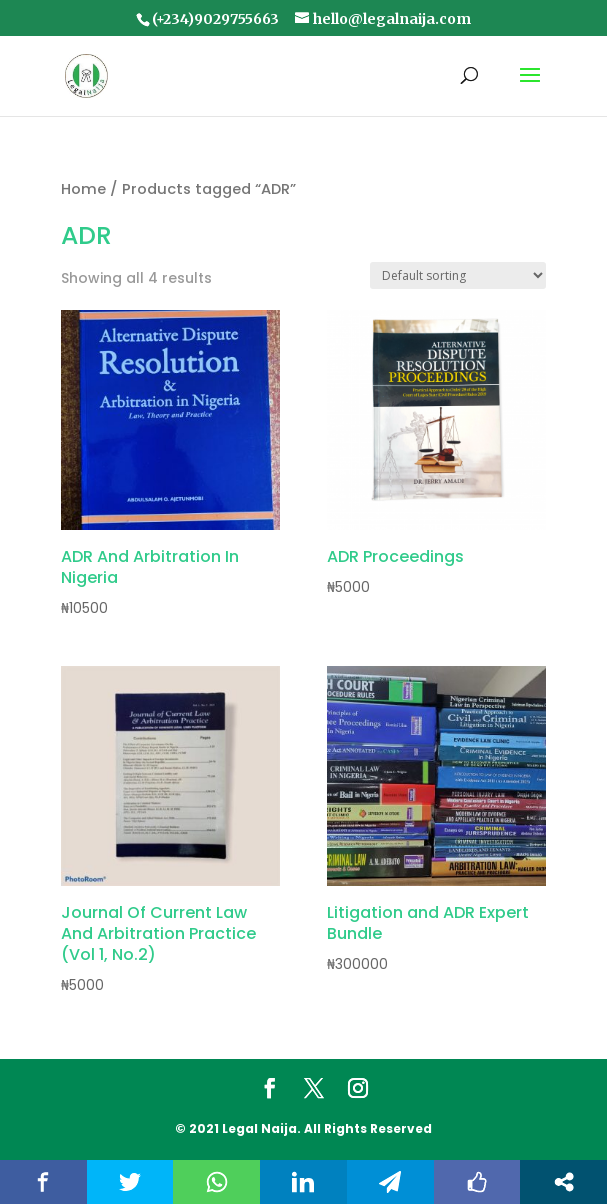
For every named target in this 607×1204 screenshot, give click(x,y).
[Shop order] (458, 275)
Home (83, 189)
